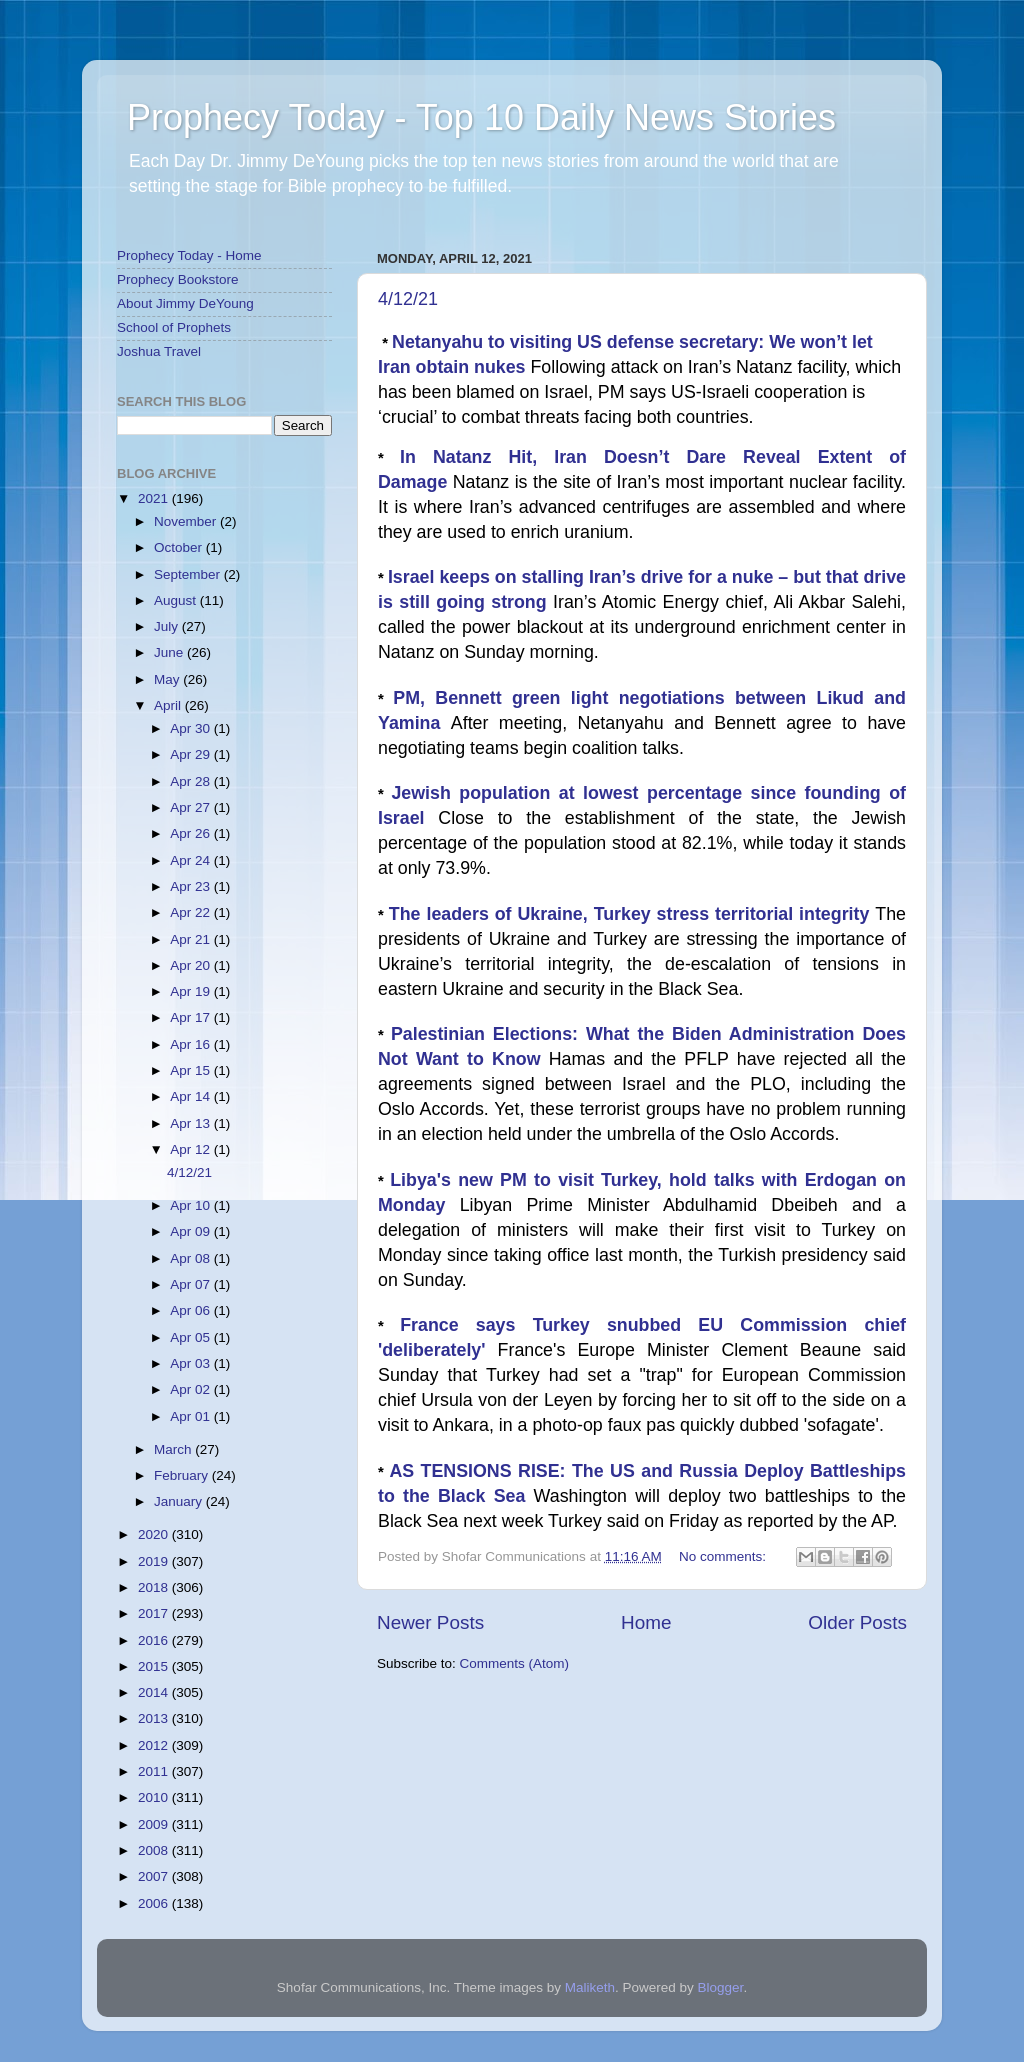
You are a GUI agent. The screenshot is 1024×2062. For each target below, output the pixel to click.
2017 (155, 1613)
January (180, 1501)
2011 (155, 1771)
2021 (155, 498)
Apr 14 (192, 1096)
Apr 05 (192, 1337)
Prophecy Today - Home (189, 255)
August (177, 600)
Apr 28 (192, 781)
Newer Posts (430, 1622)
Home (646, 1622)
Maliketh (590, 1987)
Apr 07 (192, 1284)
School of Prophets (174, 327)
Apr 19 (192, 991)
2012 (155, 1745)
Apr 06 (192, 1310)
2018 (155, 1587)
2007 (155, 1876)
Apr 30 (192, 728)
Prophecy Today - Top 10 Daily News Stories (481, 117)
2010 (155, 1797)
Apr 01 (192, 1416)
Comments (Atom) (515, 1663)
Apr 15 (192, 1070)
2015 (155, 1666)
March (174, 1449)
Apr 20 (192, 965)
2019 (155, 1561)
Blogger (721, 1987)
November (187, 521)
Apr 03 (192, 1363)
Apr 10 (192, 1205)
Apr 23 (192, 886)
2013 (155, 1718)
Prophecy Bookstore (178, 279)
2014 (155, 1692)
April (169, 705)
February (183, 1475)
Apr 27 (192, 807)
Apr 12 (192, 1149)
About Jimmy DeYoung (185, 303)
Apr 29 (192, 754)
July (168, 626)
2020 (155, 1534)
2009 (155, 1824)
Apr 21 (192, 939)
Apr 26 (192, 833)
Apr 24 (192, 860)
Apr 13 (192, 1123)
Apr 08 (192, 1258)
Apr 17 (192, 1017)
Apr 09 (192, 1231)
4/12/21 (408, 299)
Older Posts (857, 1622)
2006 (155, 1903)
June (170, 652)
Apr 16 (192, 1044)
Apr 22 (192, 912)
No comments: (724, 1556)
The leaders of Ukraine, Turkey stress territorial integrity (632, 914)
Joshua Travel (159, 351)
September (189, 574)
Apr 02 (192, 1389)
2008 (155, 1850)
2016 (155, 1640)
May (168, 679)
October (180, 547)
